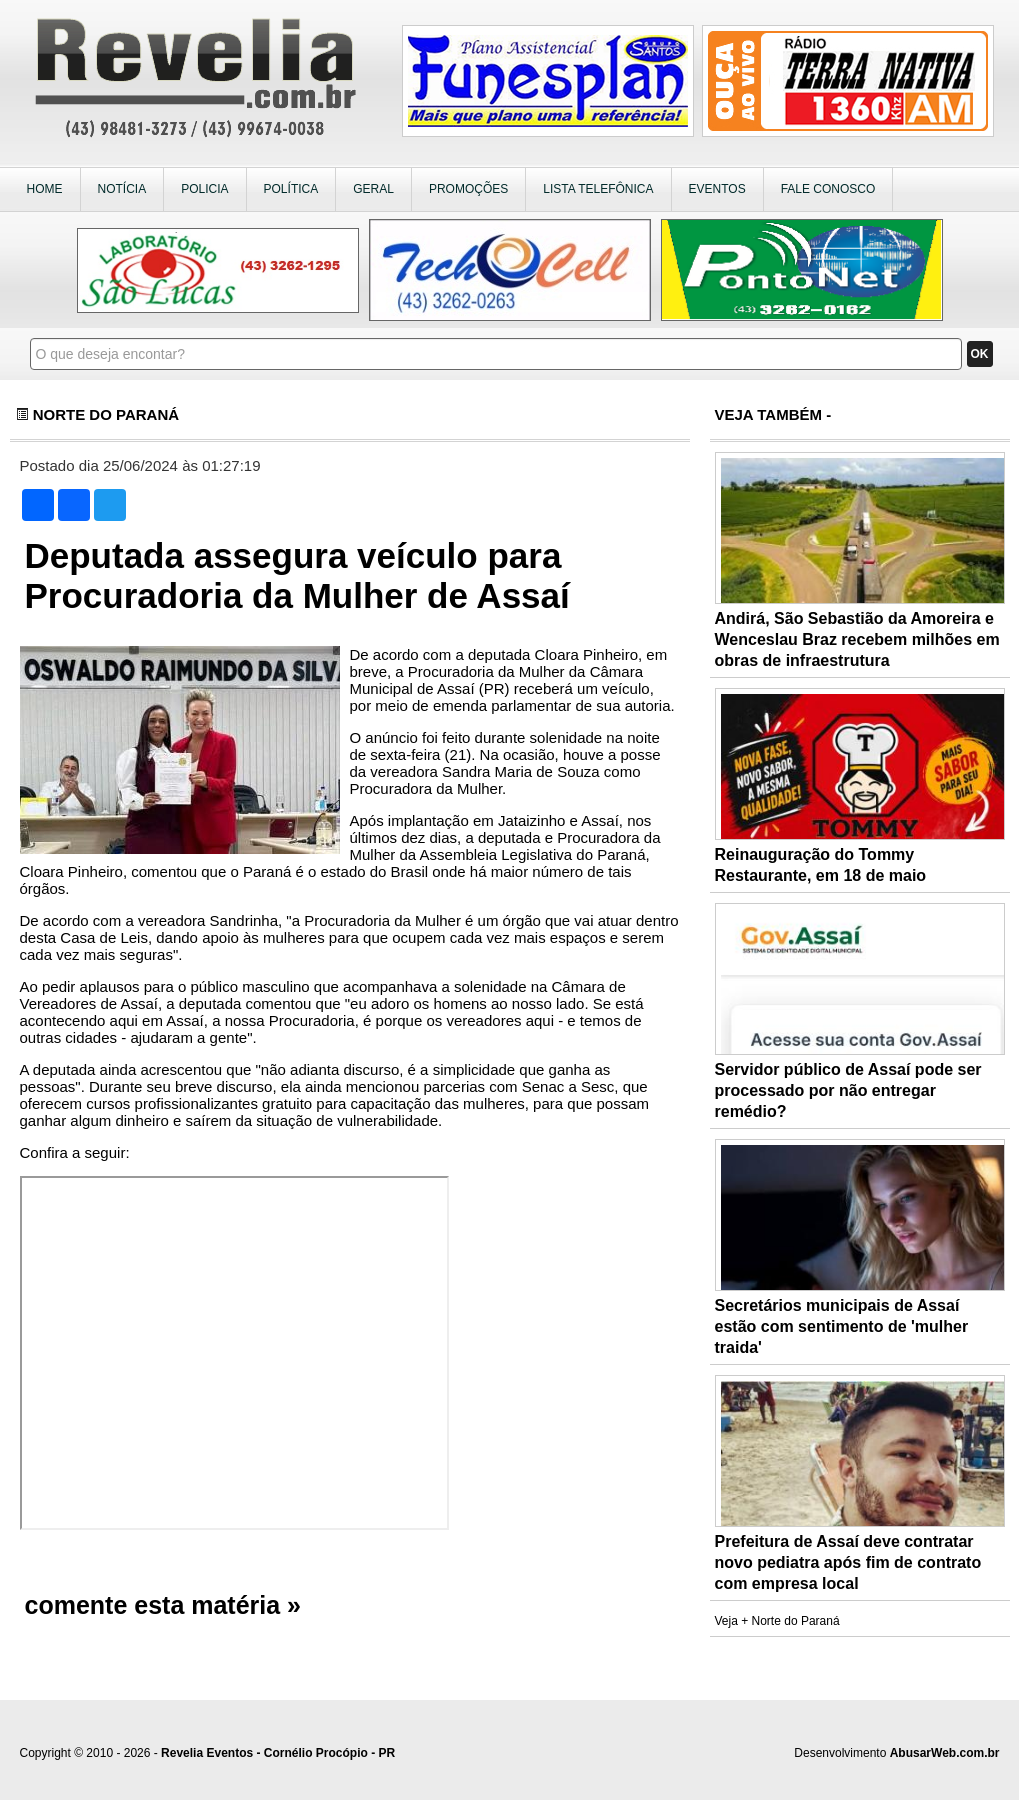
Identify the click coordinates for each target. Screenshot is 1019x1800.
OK (980, 354)
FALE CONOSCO (828, 189)
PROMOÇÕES (468, 189)
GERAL (373, 189)
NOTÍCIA (122, 189)
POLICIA (204, 189)
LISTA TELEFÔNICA (598, 189)
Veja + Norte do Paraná (777, 1621)
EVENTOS (717, 189)
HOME (45, 189)
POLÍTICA (291, 189)
